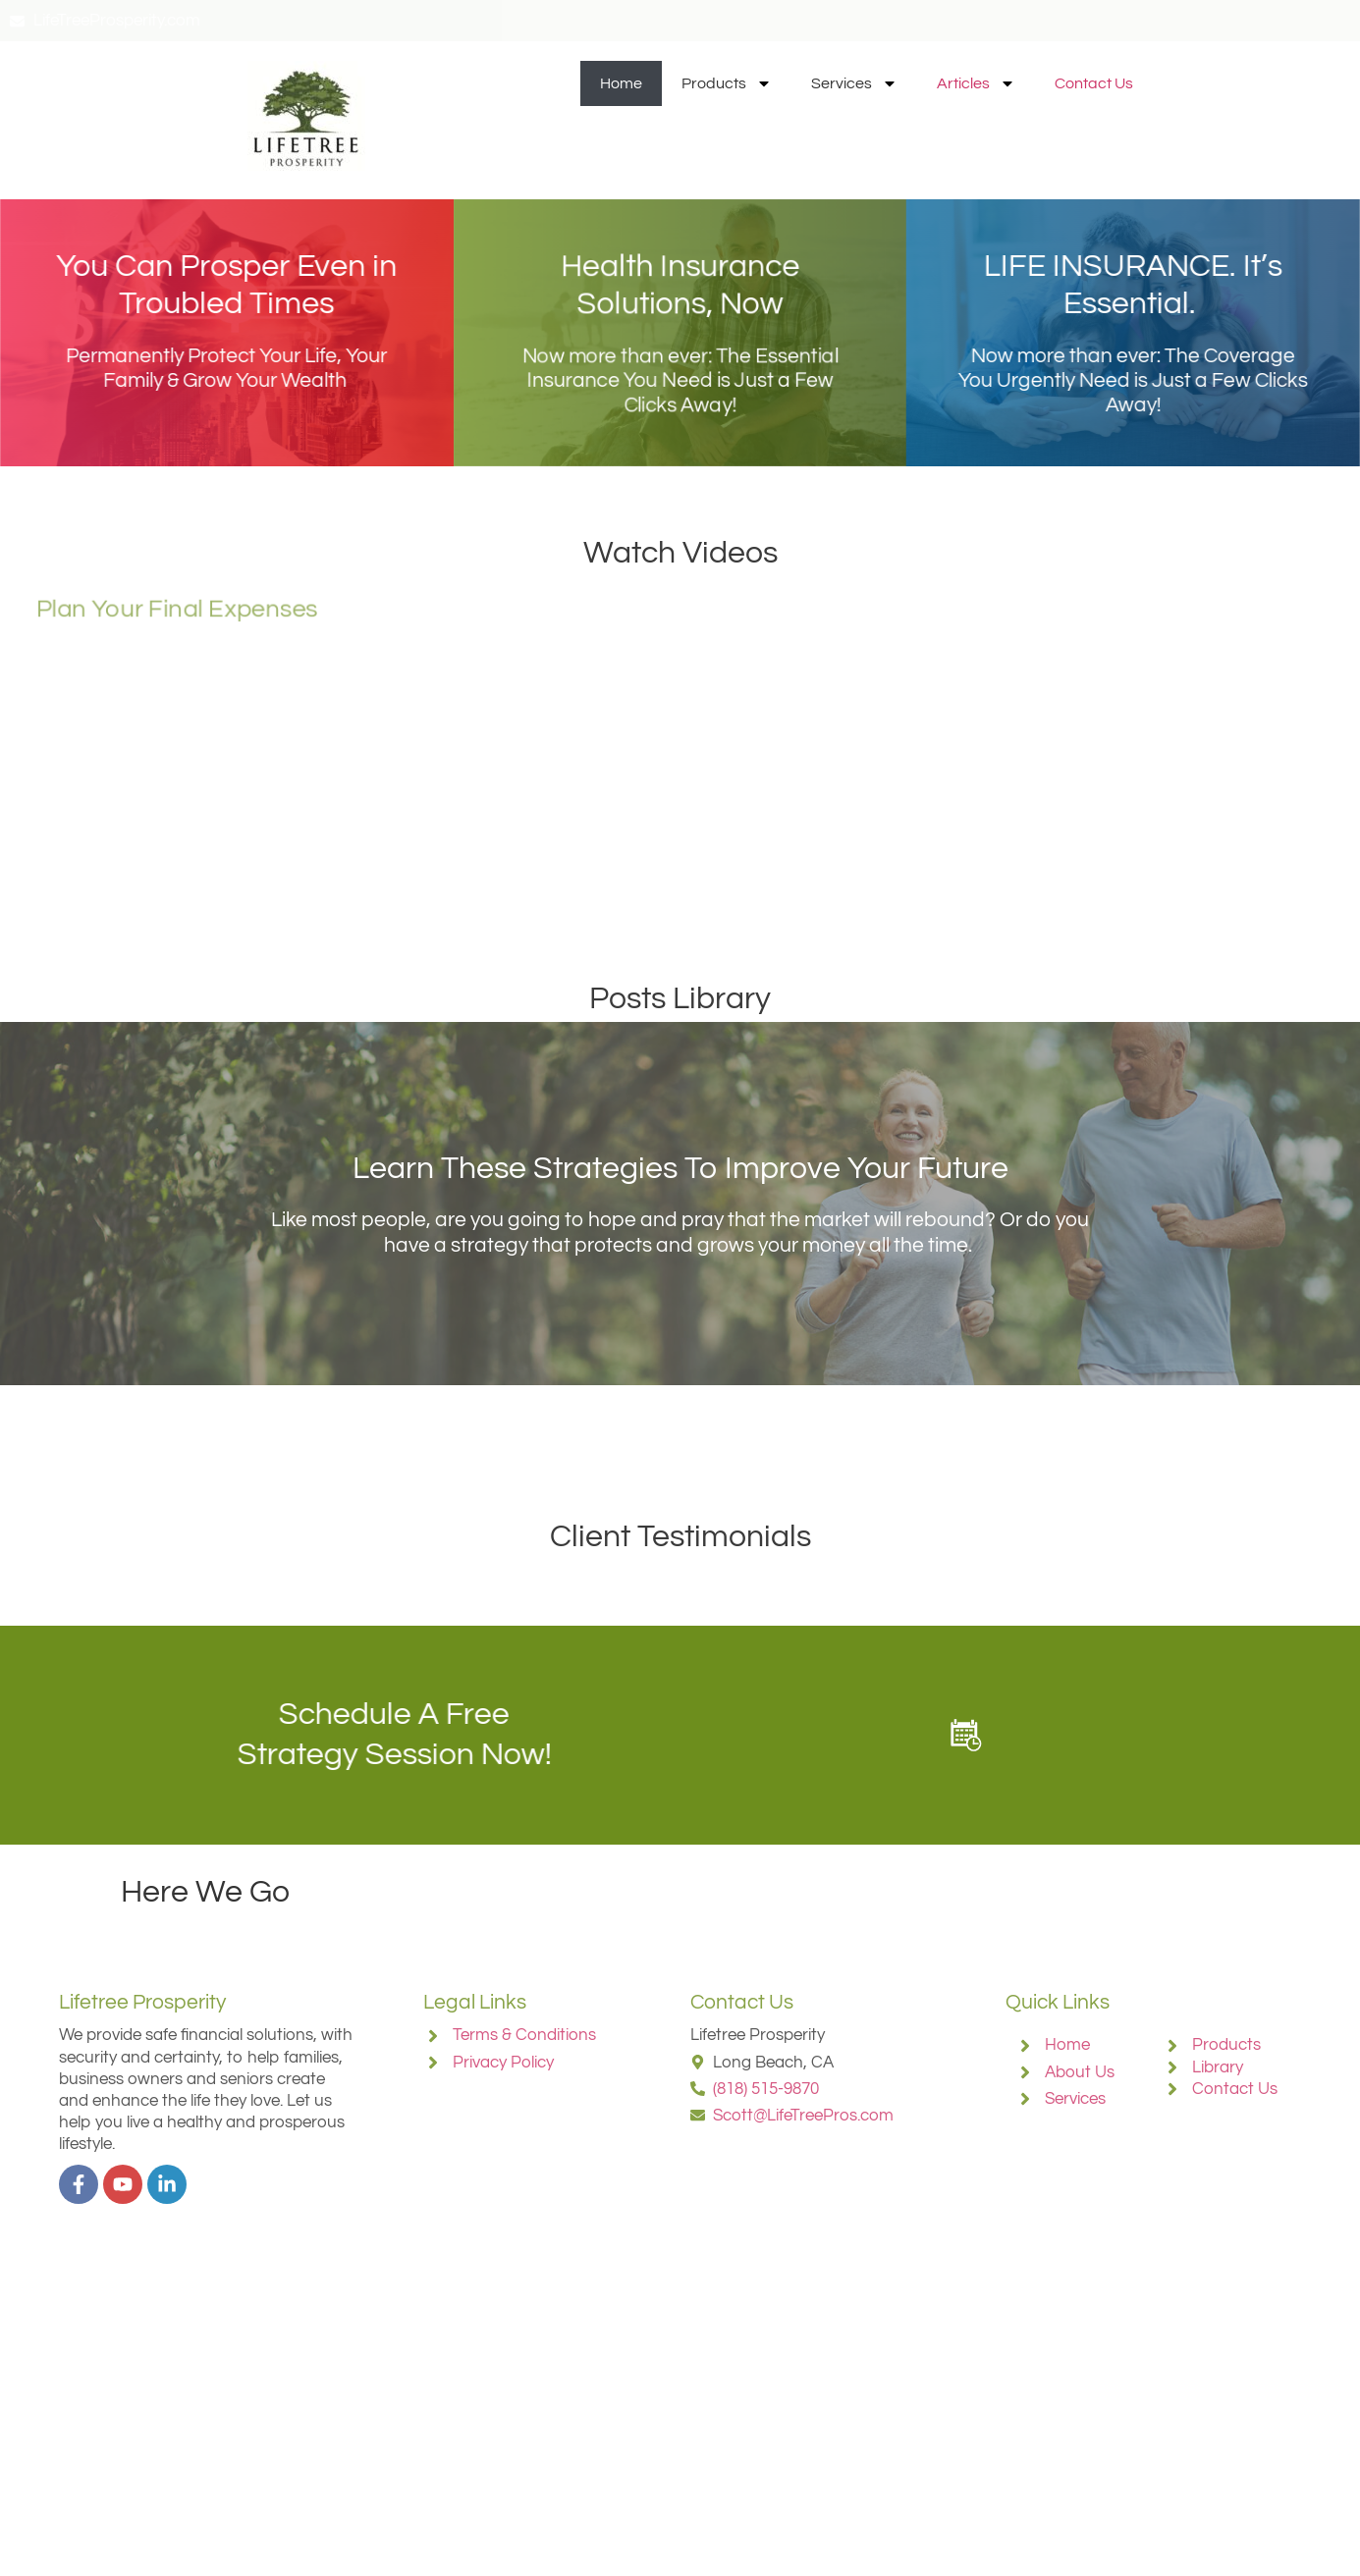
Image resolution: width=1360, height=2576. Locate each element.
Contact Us (1094, 83)
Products (726, 83)
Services (854, 83)
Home (621, 83)
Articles (976, 83)
